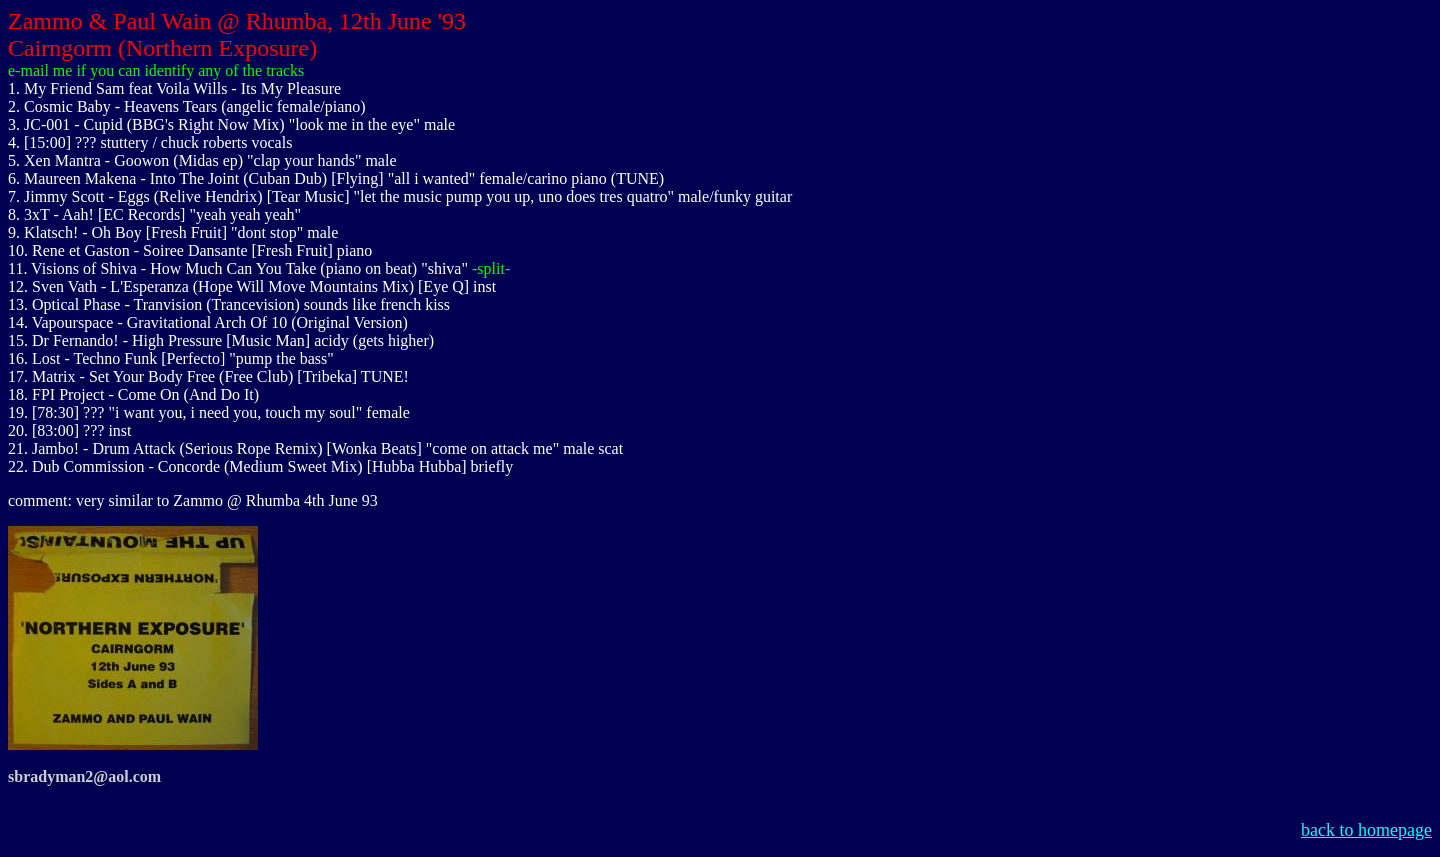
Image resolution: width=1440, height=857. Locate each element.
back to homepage (1366, 830)
